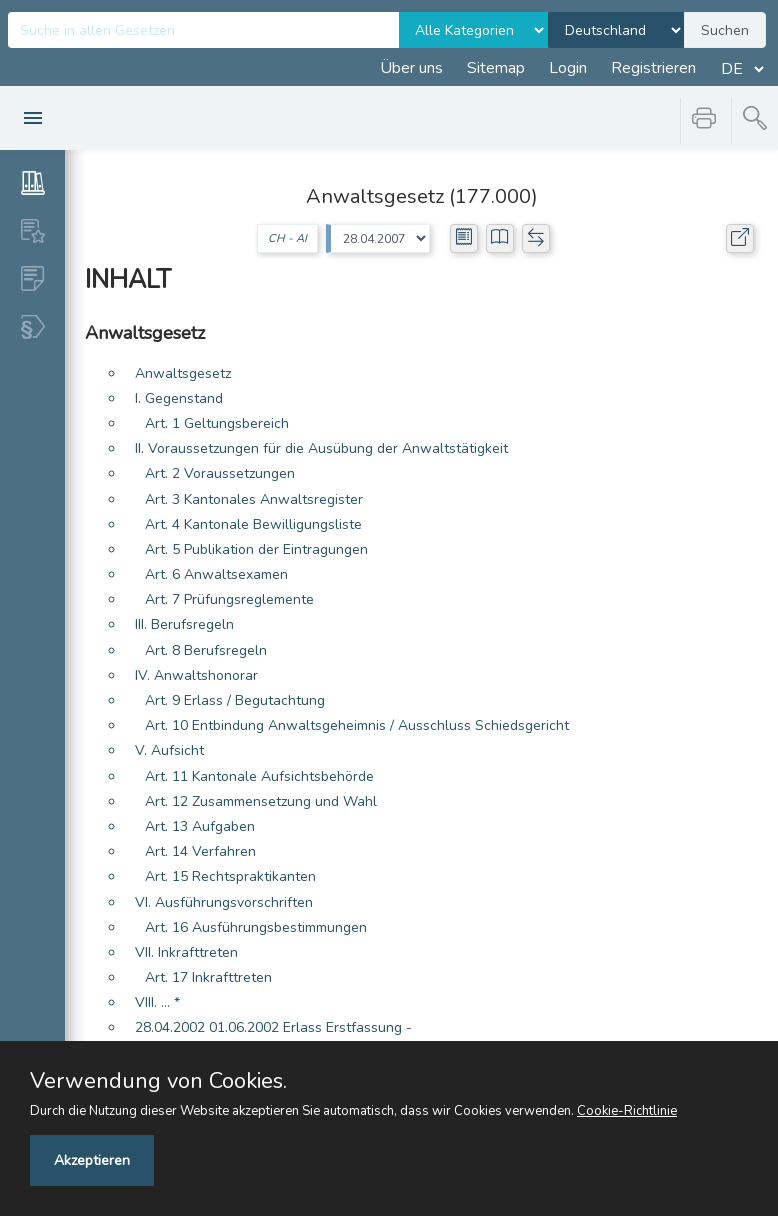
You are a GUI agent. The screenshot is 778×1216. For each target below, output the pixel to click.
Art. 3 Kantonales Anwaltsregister (254, 499)
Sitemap (496, 68)
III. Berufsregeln (184, 624)
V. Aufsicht (169, 750)
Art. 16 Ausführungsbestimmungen (256, 927)
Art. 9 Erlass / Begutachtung (235, 700)
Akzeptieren (92, 1160)
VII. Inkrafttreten (186, 952)
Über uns (411, 68)
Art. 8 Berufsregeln (206, 650)
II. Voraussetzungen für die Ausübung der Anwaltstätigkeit (321, 448)
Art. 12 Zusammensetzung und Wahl (261, 801)
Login (568, 68)
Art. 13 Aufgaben (200, 826)
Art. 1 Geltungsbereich (217, 423)
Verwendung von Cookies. (158, 1081)
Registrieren (653, 68)
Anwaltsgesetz (183, 373)
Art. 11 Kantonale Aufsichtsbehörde (259, 776)
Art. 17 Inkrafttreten (208, 977)
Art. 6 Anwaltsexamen (216, 574)
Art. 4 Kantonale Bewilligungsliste (253, 524)
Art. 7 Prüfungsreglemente (229, 599)
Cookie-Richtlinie (627, 1111)
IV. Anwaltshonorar (196, 675)
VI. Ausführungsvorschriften (224, 902)
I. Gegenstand (179, 398)
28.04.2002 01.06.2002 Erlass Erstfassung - (273, 1027)
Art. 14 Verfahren (200, 851)
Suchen (725, 30)
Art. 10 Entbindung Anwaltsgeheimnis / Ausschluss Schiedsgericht (357, 725)
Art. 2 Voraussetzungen (220, 473)
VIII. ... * (157, 1002)
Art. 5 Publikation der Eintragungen (256, 549)
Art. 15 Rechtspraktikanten (230, 876)
